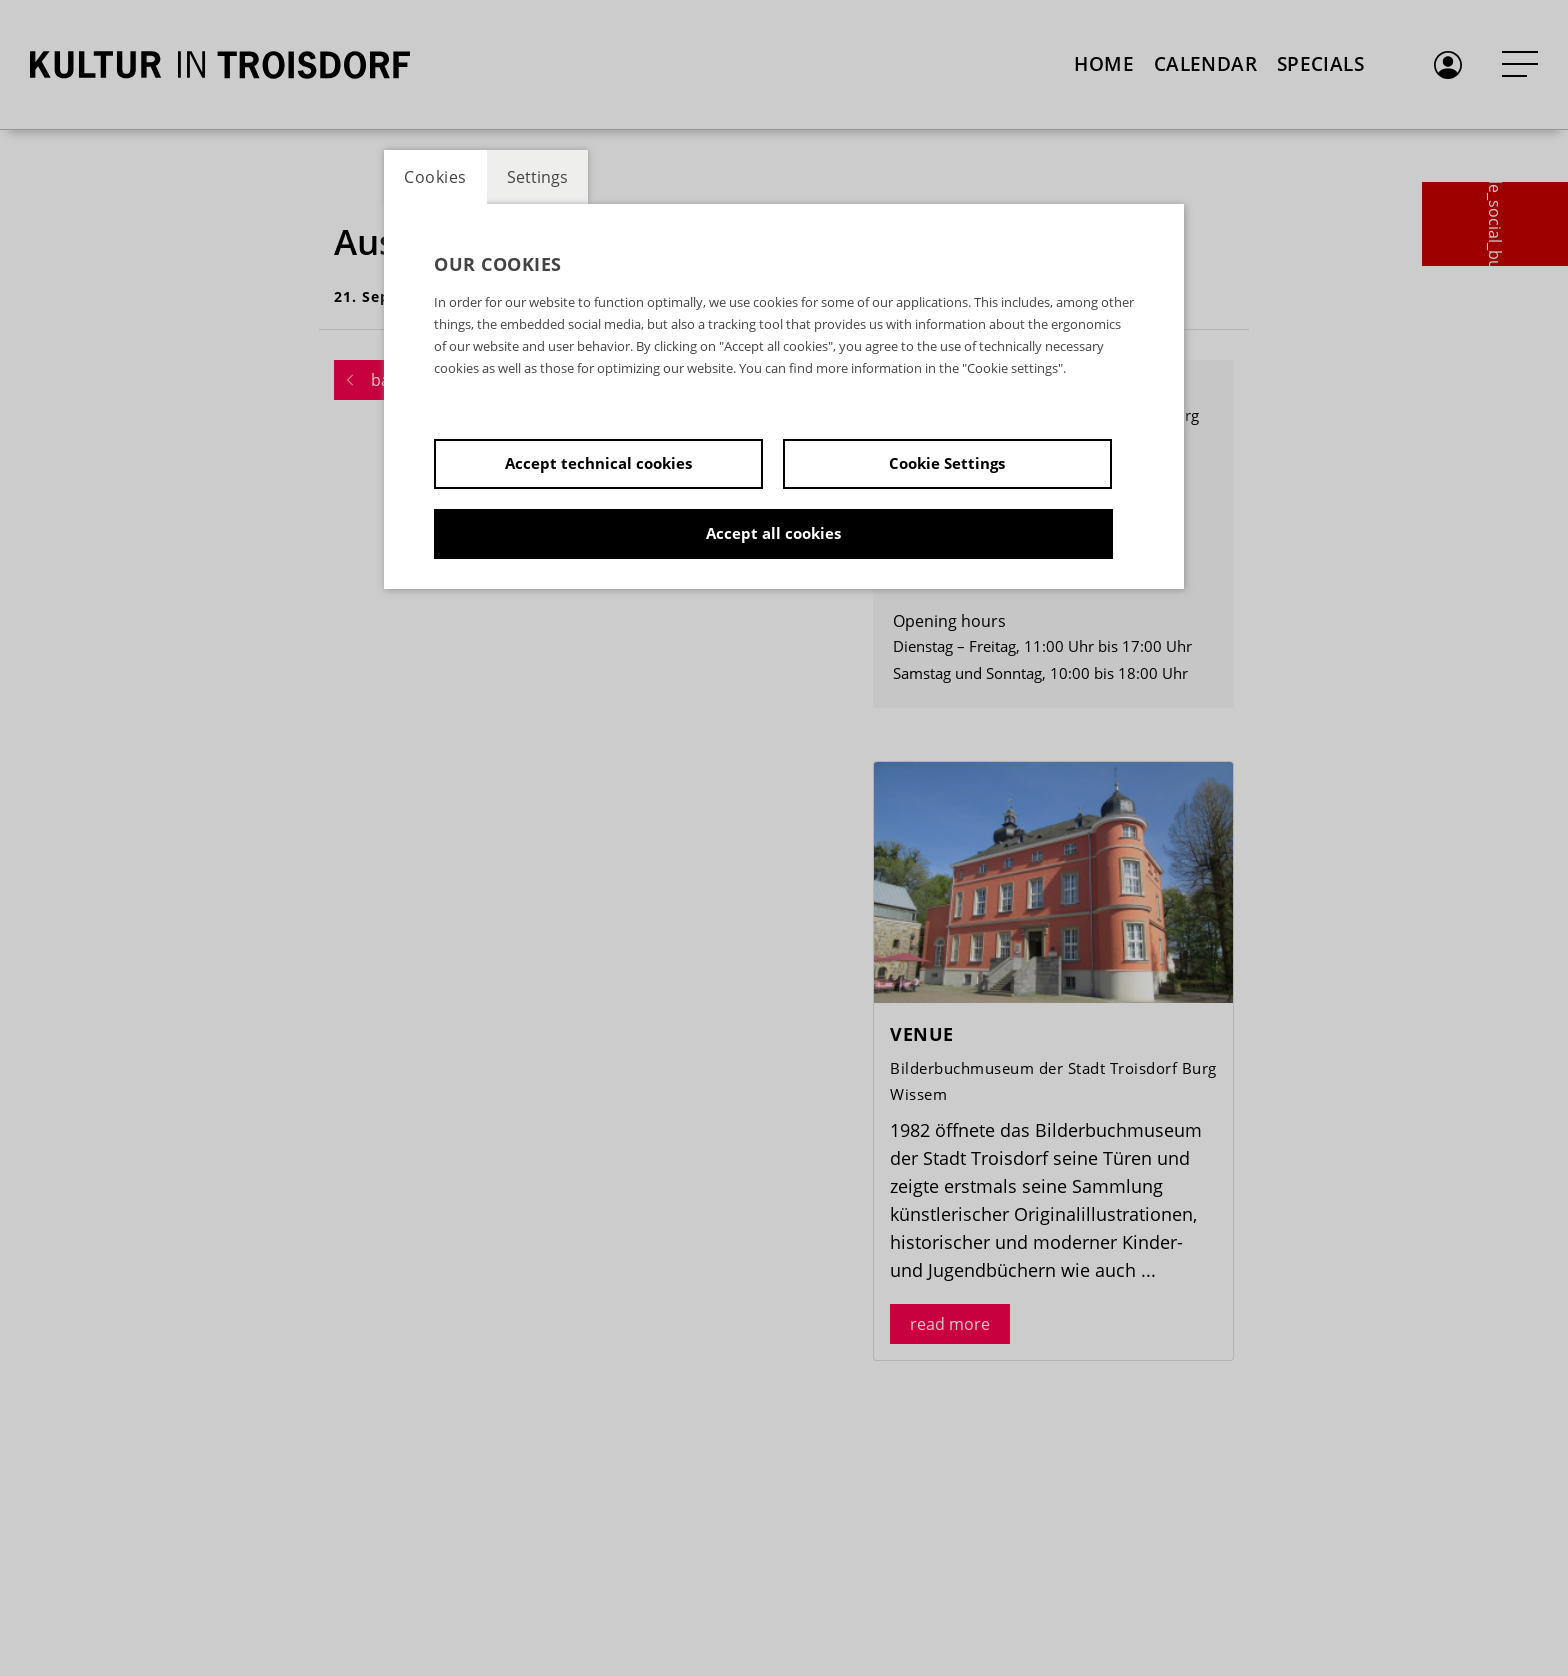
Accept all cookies (773, 533)
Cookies (435, 177)
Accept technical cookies (598, 463)
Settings (537, 177)
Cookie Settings (947, 463)
